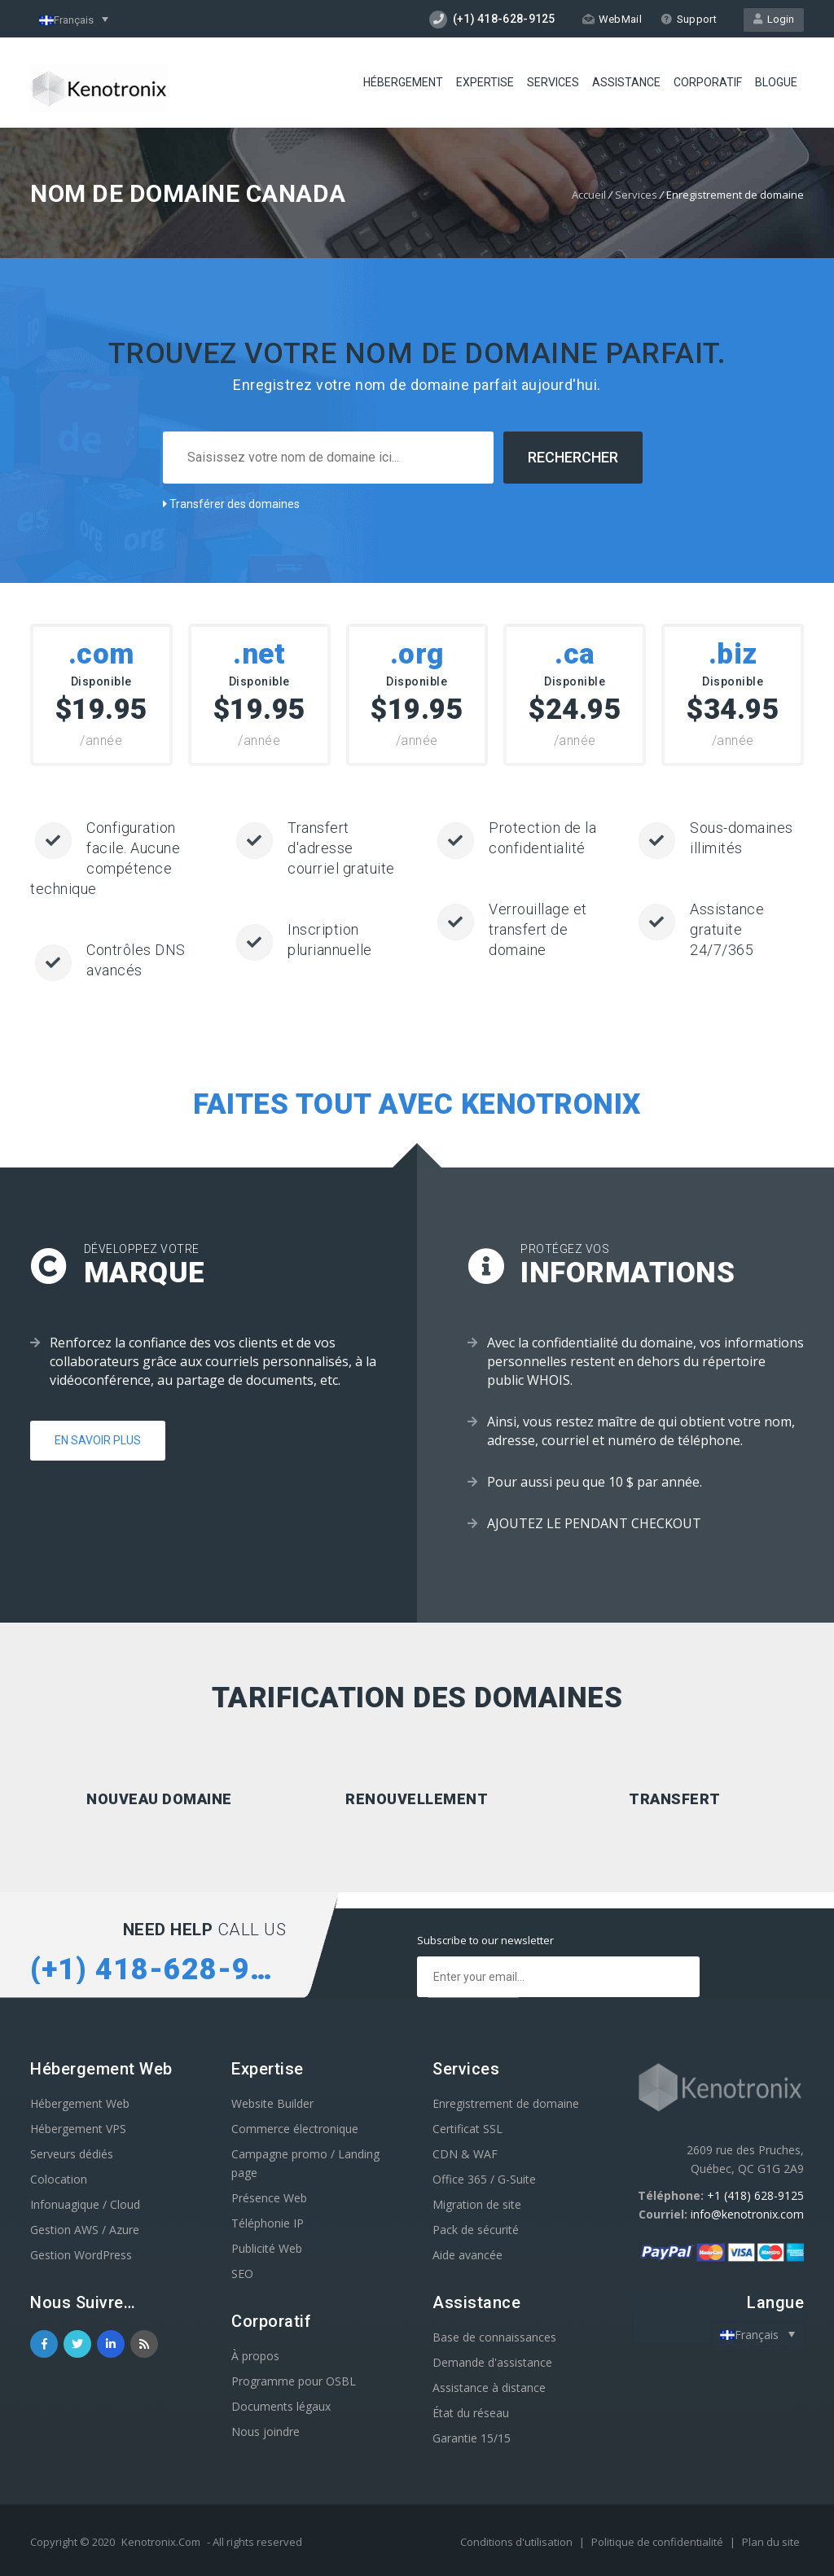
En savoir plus (98, 1440)
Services (553, 82)
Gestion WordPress (81, 2255)
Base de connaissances (494, 2337)
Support (689, 19)
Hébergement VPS (78, 2128)
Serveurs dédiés (71, 2154)
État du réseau (470, 2412)
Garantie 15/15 (471, 2438)
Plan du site (771, 2541)
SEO (242, 2273)
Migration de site (476, 2204)
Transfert (675, 1798)
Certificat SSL (467, 2128)
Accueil (589, 194)
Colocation (58, 2179)
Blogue (776, 82)
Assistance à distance (489, 2387)
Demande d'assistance (492, 2362)
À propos (255, 2356)
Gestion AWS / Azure (84, 2229)
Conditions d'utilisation (517, 2541)
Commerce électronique (294, 2128)
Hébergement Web (79, 2103)
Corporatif (708, 82)
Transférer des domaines (231, 503)
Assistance (626, 82)
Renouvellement (416, 1798)
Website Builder (272, 2103)
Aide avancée (467, 2255)
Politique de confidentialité (658, 2541)
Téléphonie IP (267, 2223)
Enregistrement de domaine (505, 2103)
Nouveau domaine (159, 1798)
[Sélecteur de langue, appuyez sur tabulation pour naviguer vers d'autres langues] (73, 19)
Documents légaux (281, 2406)
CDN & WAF (465, 2154)
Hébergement (403, 82)
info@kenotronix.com (747, 2214)
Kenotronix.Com (160, 2541)
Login (773, 19)
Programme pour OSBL (293, 2381)
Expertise (485, 82)
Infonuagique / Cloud (85, 2204)
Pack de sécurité (475, 2229)
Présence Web (269, 2198)
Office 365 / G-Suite (484, 2179)
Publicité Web (266, 2248)
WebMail (612, 19)
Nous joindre (265, 2431)
